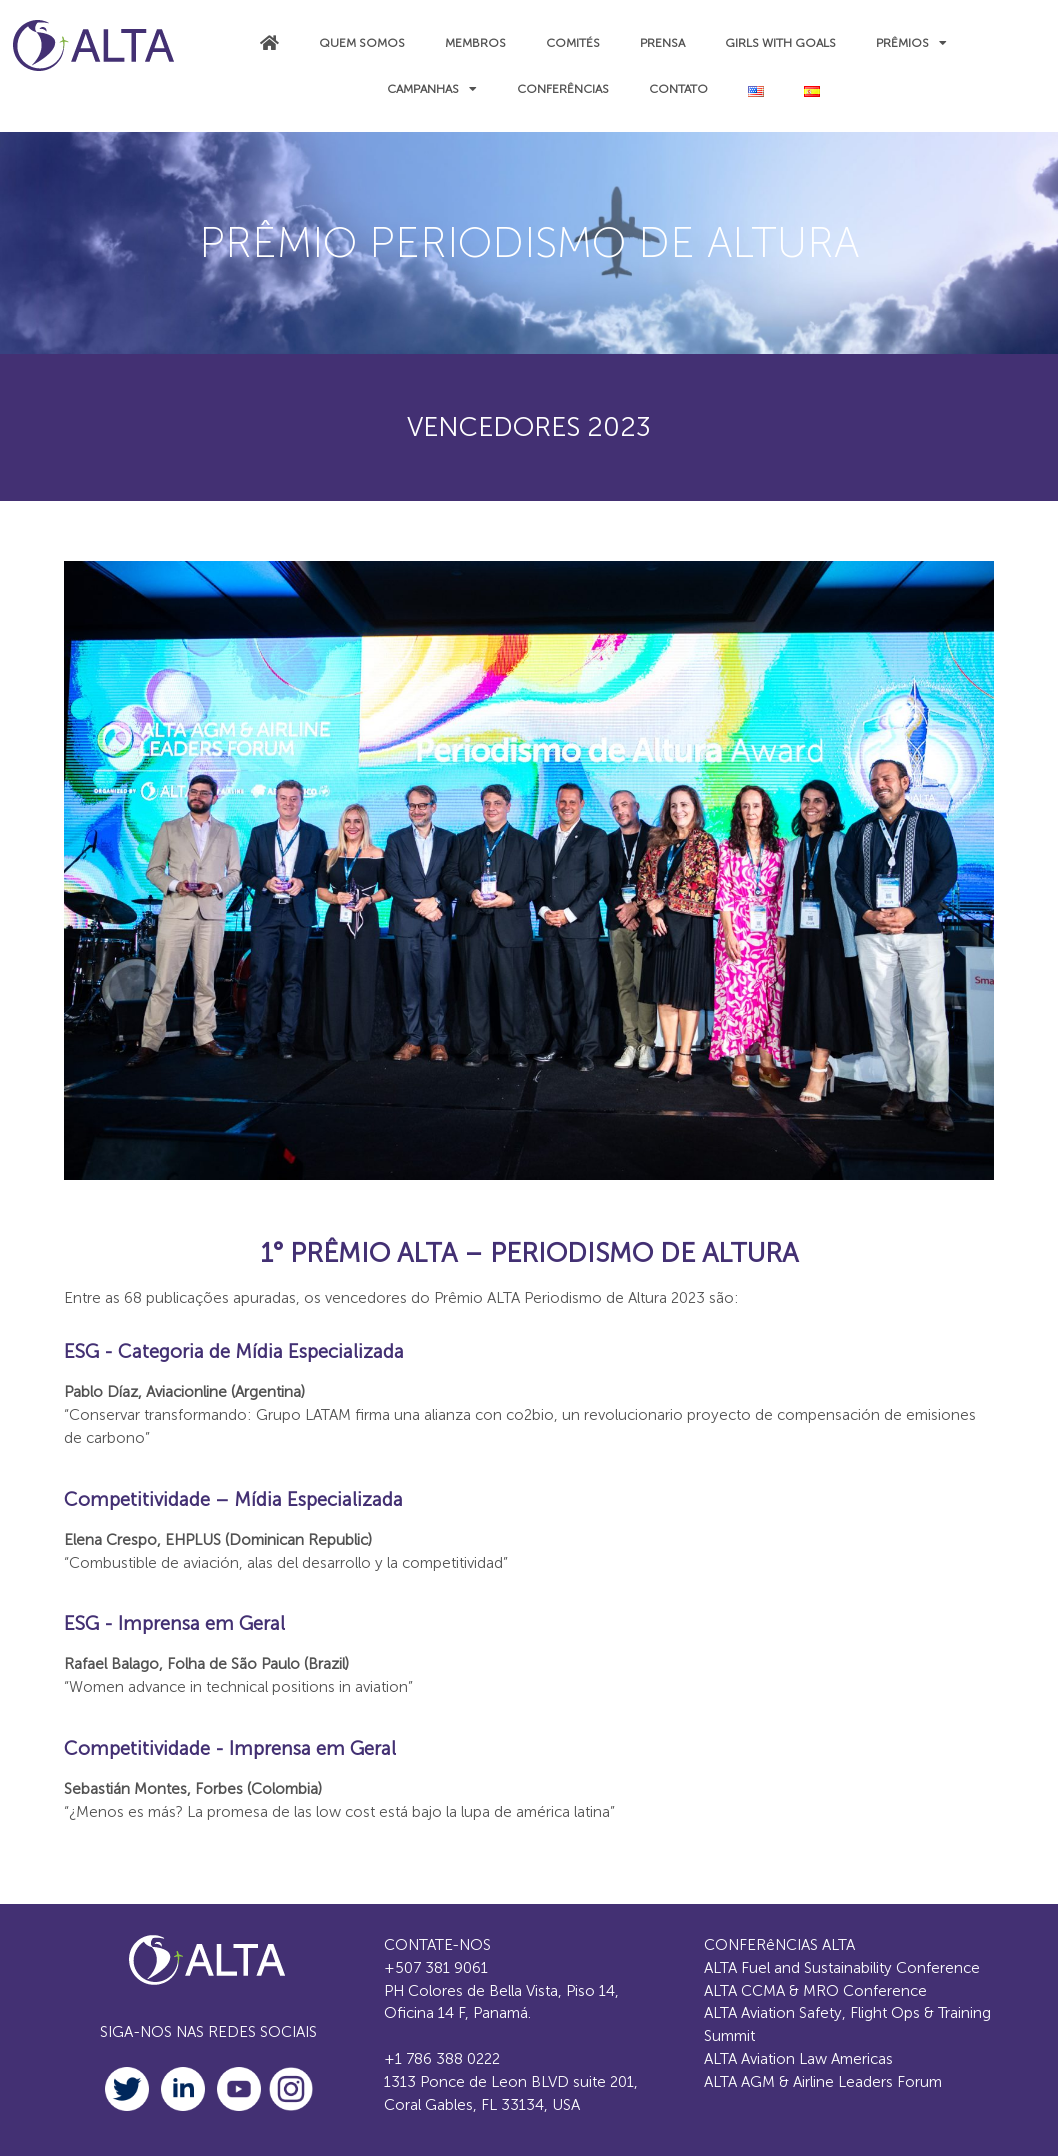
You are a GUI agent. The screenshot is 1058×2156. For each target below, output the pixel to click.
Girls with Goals (780, 43)
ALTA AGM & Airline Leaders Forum (823, 2082)
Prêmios (911, 43)
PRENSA (662, 43)
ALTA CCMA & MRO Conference (815, 1991)
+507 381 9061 (436, 1968)
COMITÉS (573, 43)
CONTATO (678, 89)
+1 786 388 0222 (442, 2059)
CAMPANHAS (432, 89)
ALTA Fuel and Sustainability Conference (842, 1968)
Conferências (563, 89)
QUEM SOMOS (362, 43)
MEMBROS (475, 43)
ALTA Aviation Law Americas (798, 2059)
